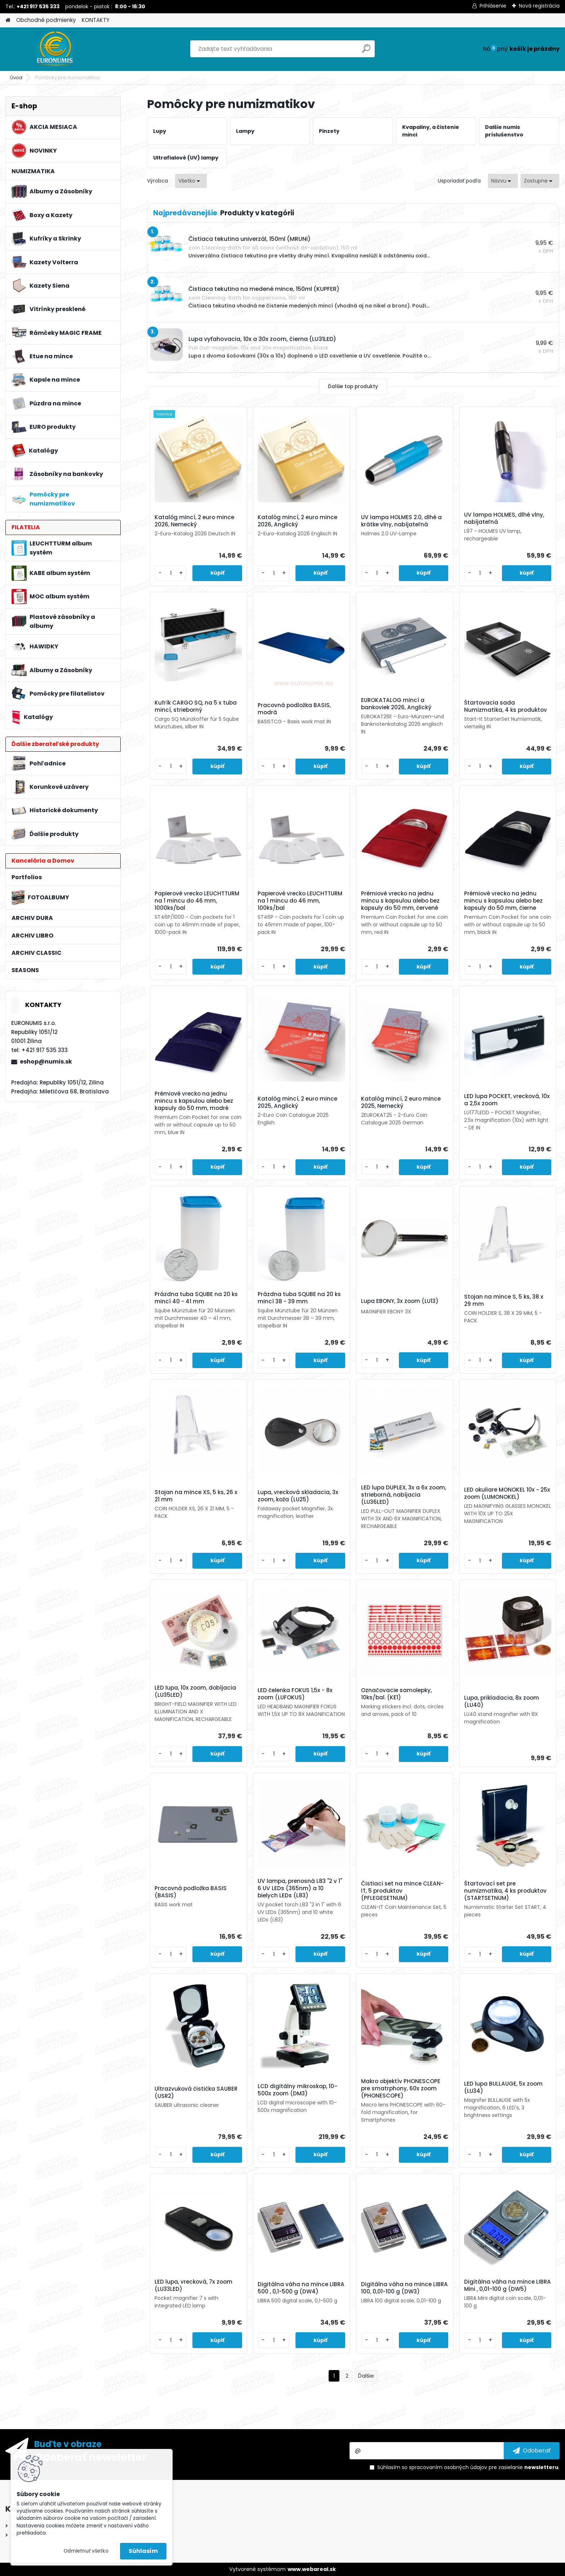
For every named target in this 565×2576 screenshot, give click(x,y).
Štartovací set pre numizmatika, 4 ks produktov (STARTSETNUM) (505, 1891)
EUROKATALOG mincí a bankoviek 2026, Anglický (396, 704)
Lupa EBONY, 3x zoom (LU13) (400, 1301)
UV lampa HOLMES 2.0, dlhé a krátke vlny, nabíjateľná (401, 521)
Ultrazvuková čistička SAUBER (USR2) (196, 2092)
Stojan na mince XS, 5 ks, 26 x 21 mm (196, 1496)
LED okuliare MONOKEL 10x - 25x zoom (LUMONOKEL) (507, 1493)
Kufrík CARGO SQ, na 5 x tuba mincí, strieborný (196, 706)
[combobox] (503, 181)
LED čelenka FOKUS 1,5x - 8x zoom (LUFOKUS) (295, 1694)
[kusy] (171, 573)
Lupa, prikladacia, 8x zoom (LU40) (501, 1701)
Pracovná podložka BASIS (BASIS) (191, 1892)
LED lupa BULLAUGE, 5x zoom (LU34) (503, 2087)
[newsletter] (531, 2450)
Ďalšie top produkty (353, 386)
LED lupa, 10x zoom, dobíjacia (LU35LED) (195, 1691)
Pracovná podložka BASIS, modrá (294, 709)
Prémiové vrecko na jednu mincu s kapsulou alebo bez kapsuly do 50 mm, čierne (503, 901)
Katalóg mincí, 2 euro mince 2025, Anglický (297, 1102)
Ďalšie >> (366, 2376)
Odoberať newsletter (90, 2457)
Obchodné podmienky (46, 20)
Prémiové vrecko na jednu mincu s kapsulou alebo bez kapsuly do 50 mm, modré (194, 1101)
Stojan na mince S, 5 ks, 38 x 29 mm (503, 1300)
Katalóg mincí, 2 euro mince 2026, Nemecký (194, 521)
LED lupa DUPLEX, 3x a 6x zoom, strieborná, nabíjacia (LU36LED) (403, 1495)
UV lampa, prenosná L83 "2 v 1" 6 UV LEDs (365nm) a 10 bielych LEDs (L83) (300, 1888)
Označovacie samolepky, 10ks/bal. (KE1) (396, 1694)
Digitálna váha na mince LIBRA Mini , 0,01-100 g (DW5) (507, 2285)
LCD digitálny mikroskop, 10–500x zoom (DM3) (298, 2090)
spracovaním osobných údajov (448, 2467)
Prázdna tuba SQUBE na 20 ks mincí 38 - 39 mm (299, 1298)
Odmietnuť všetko (85, 2551)
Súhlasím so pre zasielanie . (468, 2467)
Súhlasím (143, 2551)
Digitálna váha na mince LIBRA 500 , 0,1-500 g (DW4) (301, 2288)
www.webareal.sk (312, 2569)
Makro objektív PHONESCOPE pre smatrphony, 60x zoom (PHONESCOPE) (400, 2088)
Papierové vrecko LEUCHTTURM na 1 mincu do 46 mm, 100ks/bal (300, 901)
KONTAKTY (96, 20)
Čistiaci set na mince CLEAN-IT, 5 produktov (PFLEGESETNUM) (402, 1891)
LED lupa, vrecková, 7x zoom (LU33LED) (193, 2285)
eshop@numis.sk (46, 1061)
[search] (366, 51)
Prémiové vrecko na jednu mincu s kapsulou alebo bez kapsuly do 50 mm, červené (400, 901)
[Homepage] (7, 20)
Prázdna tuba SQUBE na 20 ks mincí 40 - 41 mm (196, 1298)
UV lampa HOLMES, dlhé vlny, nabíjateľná (504, 518)
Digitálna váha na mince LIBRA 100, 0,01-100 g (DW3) (404, 2288)
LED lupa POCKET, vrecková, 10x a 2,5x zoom (507, 1100)
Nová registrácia (539, 5)
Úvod (16, 77)
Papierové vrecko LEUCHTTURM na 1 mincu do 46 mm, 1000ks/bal (197, 901)
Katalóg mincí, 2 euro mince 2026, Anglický (297, 521)
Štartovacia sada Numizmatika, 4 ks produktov (505, 706)
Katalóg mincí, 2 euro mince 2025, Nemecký (401, 1102)
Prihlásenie (493, 5)
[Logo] (54, 49)
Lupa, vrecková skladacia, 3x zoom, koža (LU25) (298, 1496)
